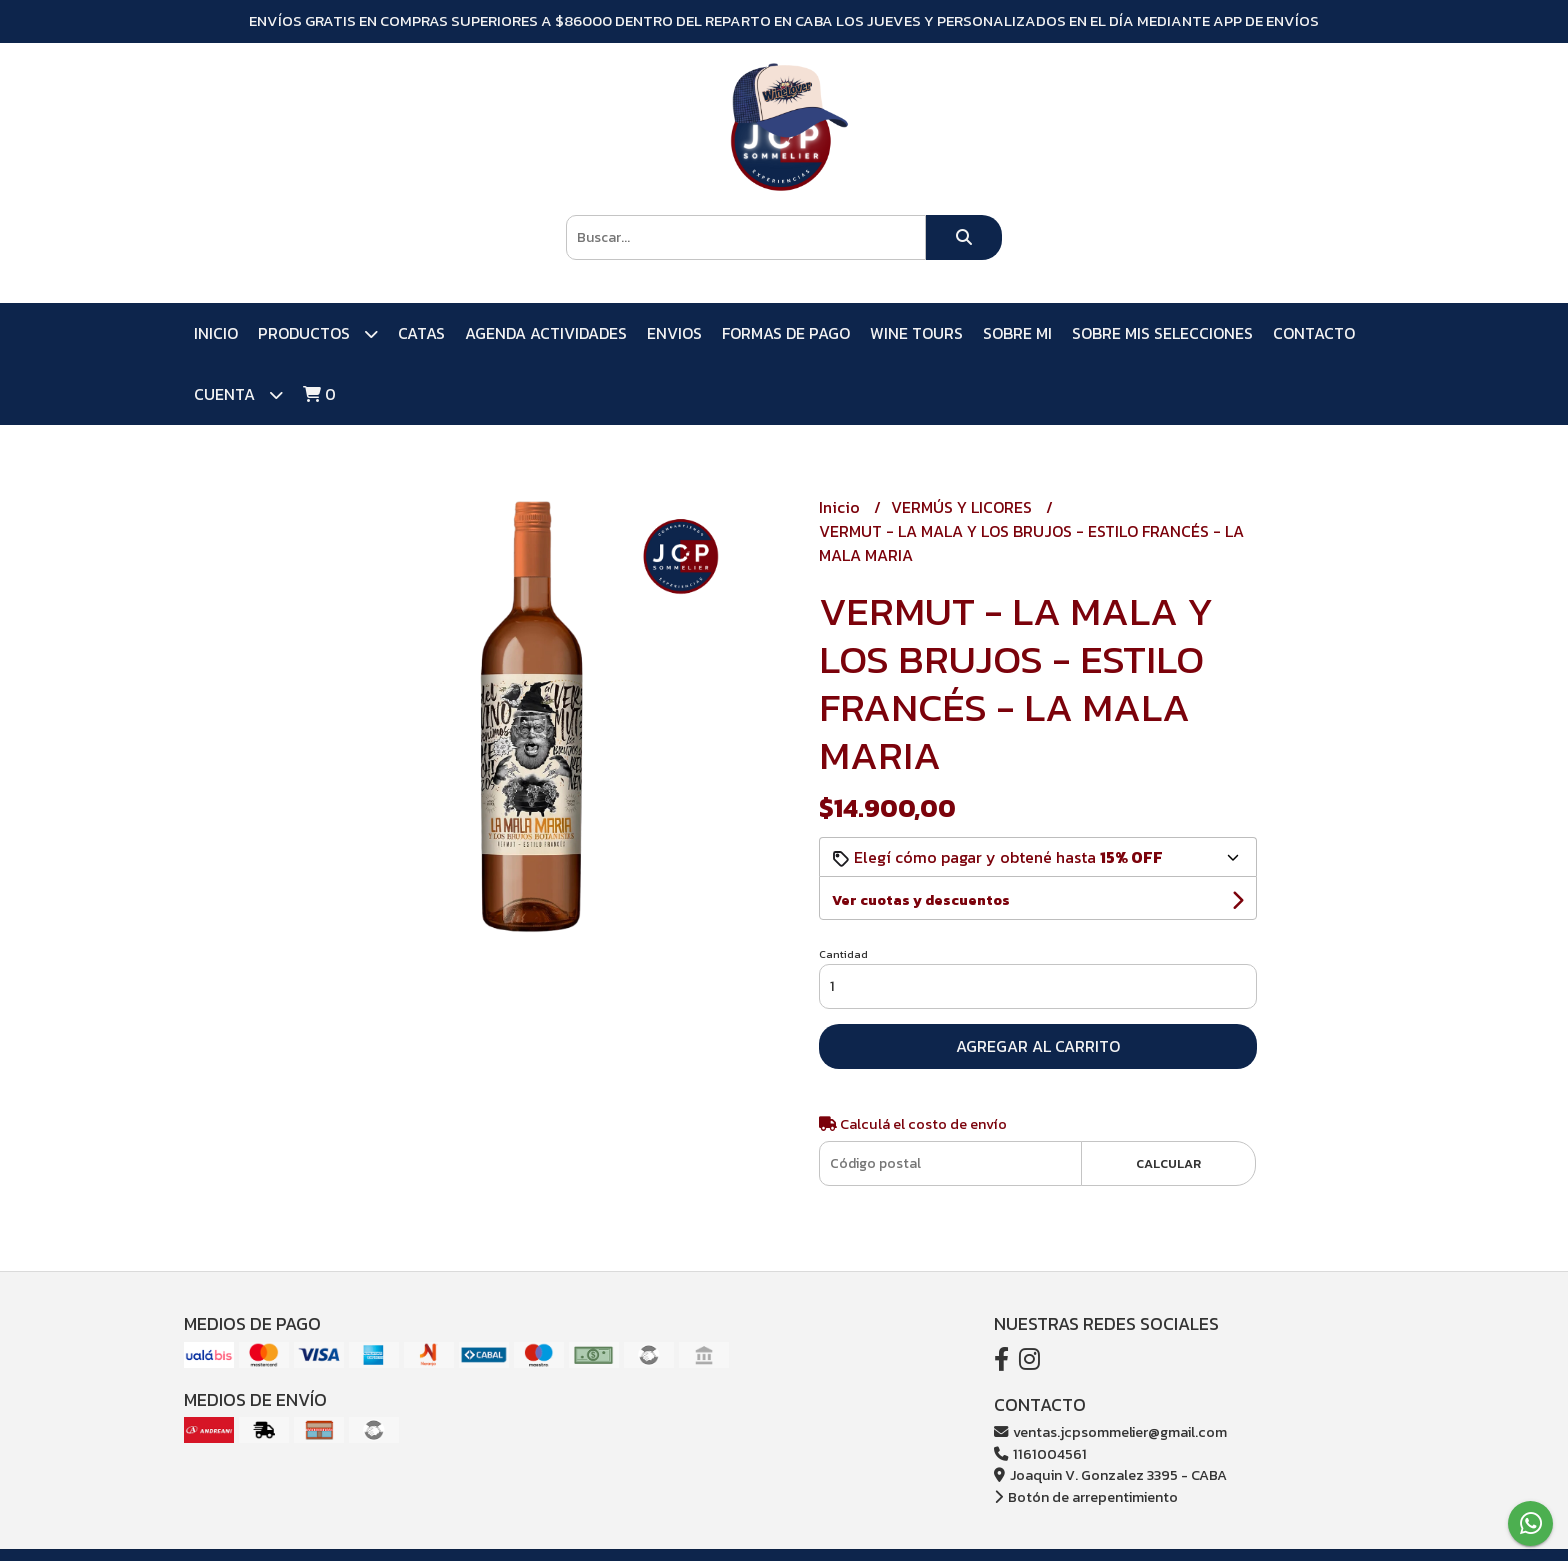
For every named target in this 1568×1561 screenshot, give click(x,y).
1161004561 (1040, 1454)
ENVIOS (674, 333)
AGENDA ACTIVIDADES (546, 333)
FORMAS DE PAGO (786, 333)
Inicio (216, 333)
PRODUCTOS (318, 333)
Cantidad (843, 954)
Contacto (1314, 333)
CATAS (421, 333)
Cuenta (238, 394)
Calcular (1168, 1163)
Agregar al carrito (1038, 1046)
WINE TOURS (916, 333)
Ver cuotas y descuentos (921, 900)
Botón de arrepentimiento (1086, 1497)
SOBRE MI (1017, 333)
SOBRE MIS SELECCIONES (1162, 333)
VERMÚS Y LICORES (963, 507)
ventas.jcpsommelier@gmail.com (1110, 1432)
